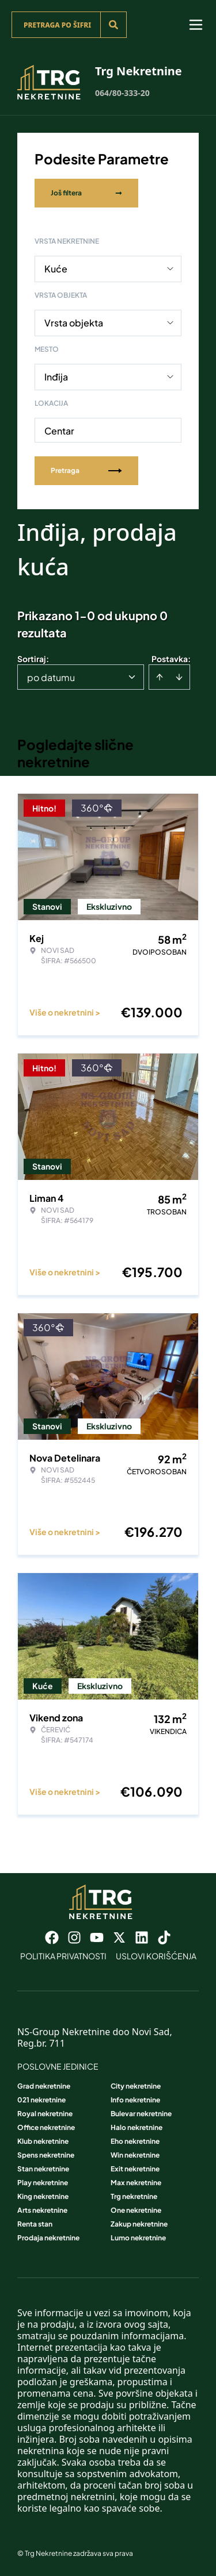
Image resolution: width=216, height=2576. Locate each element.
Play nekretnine (42, 2182)
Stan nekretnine (43, 2168)
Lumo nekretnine (138, 2237)
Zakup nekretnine (139, 2224)
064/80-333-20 (122, 92)
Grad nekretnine (43, 2086)
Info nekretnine (135, 2100)
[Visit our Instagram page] (74, 1937)
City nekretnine (136, 2086)
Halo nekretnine (136, 2127)
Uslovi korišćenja (156, 1956)
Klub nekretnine (43, 2141)
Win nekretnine (135, 2155)
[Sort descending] (179, 677)
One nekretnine (136, 2210)
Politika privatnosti (63, 1956)
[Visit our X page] (119, 1937)
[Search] (113, 24)
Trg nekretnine (134, 2196)
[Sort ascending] (159, 677)
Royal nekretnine (45, 2113)
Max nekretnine (136, 2182)
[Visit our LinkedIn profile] (142, 1937)
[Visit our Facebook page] (52, 1937)
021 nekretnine (41, 2100)
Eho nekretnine (135, 2141)
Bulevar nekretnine (141, 2113)
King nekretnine (43, 2196)
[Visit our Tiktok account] (164, 1937)
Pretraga (86, 470)
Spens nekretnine (45, 2155)
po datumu (51, 677)
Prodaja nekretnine (48, 2237)
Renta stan (34, 2224)
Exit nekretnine (135, 2168)
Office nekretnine (46, 2127)
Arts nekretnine (42, 2210)
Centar (59, 431)
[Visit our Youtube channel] (97, 1937)
